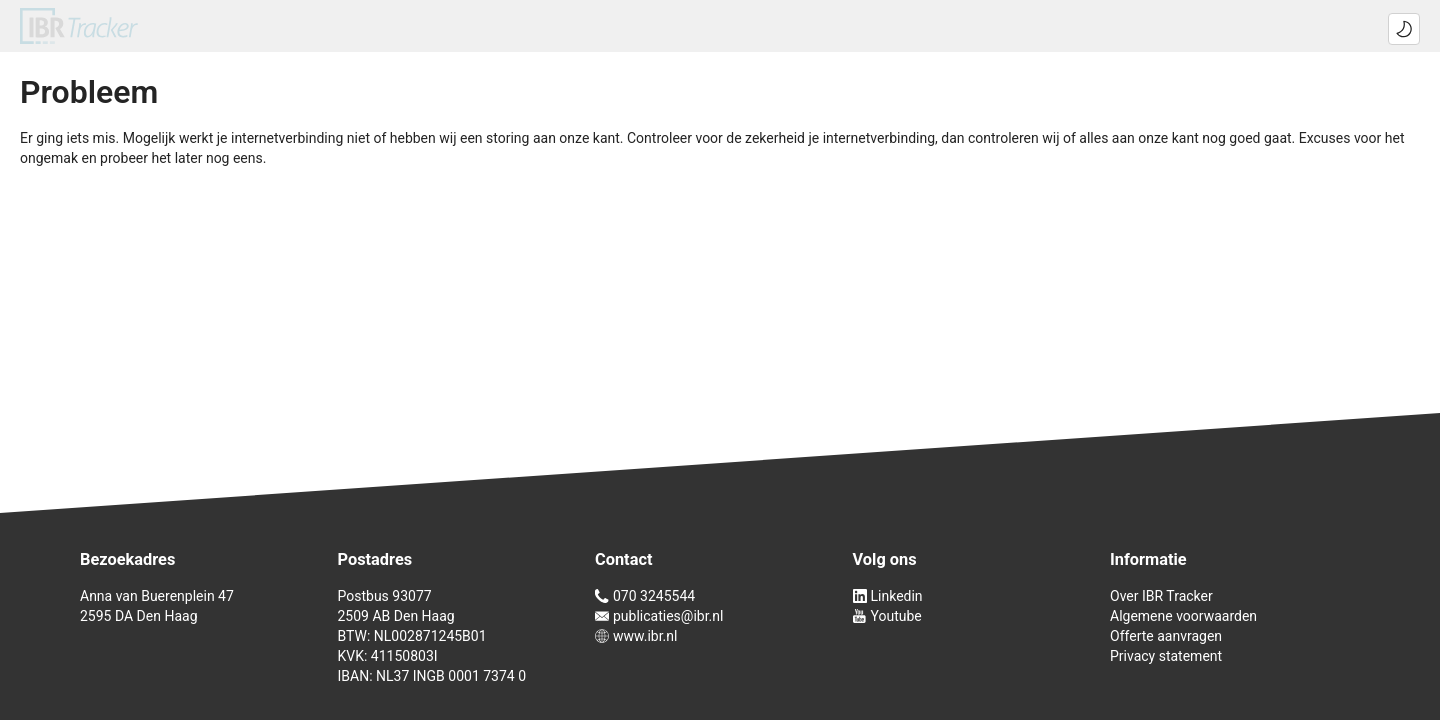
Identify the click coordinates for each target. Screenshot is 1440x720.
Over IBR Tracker (1161, 596)
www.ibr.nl (636, 636)
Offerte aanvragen (1166, 636)
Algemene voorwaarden (1183, 616)
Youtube (887, 616)
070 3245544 (645, 596)
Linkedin (888, 596)
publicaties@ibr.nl (659, 616)
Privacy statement (1166, 656)
